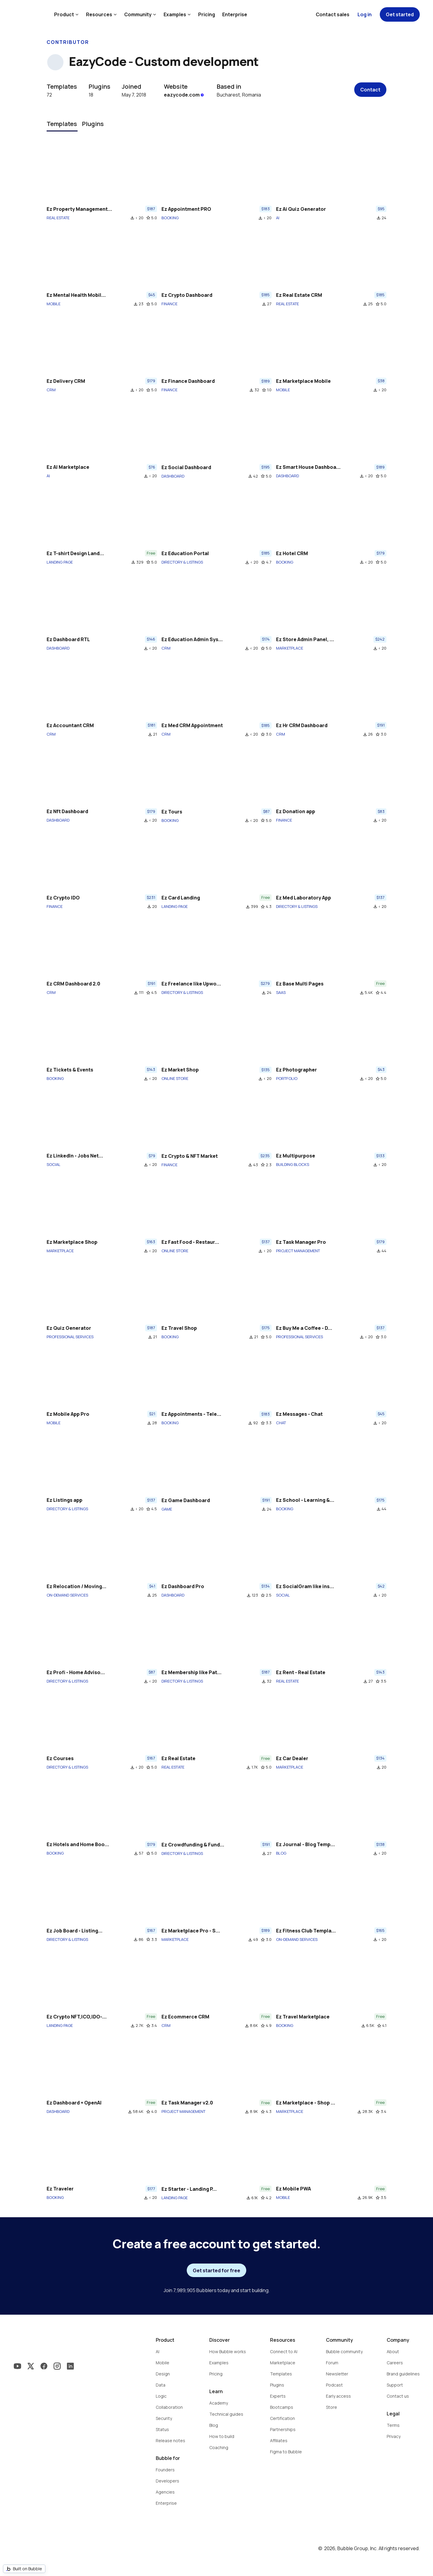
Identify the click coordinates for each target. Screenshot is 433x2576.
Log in (365, 14)
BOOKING (170, 217)
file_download (132, 217)
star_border (148, 217)
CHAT (281, 1422)
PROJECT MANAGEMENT (298, 1250)
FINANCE (169, 303)
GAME (166, 1509)
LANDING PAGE (60, 562)
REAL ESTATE (58, 217)
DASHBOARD (172, 476)
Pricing (206, 14)
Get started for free (216, 2270)
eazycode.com (184, 94)
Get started (400, 14)
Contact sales (332, 14)
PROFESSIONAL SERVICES (70, 1336)
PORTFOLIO (286, 1078)
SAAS (281, 992)
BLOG (281, 1853)
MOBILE (53, 303)
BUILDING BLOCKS (292, 1164)
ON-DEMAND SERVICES (67, 1595)
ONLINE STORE (174, 1078)
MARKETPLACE (289, 648)
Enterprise (234, 14)
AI (277, 217)
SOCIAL (53, 1164)
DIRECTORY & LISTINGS (182, 562)
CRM (51, 389)
